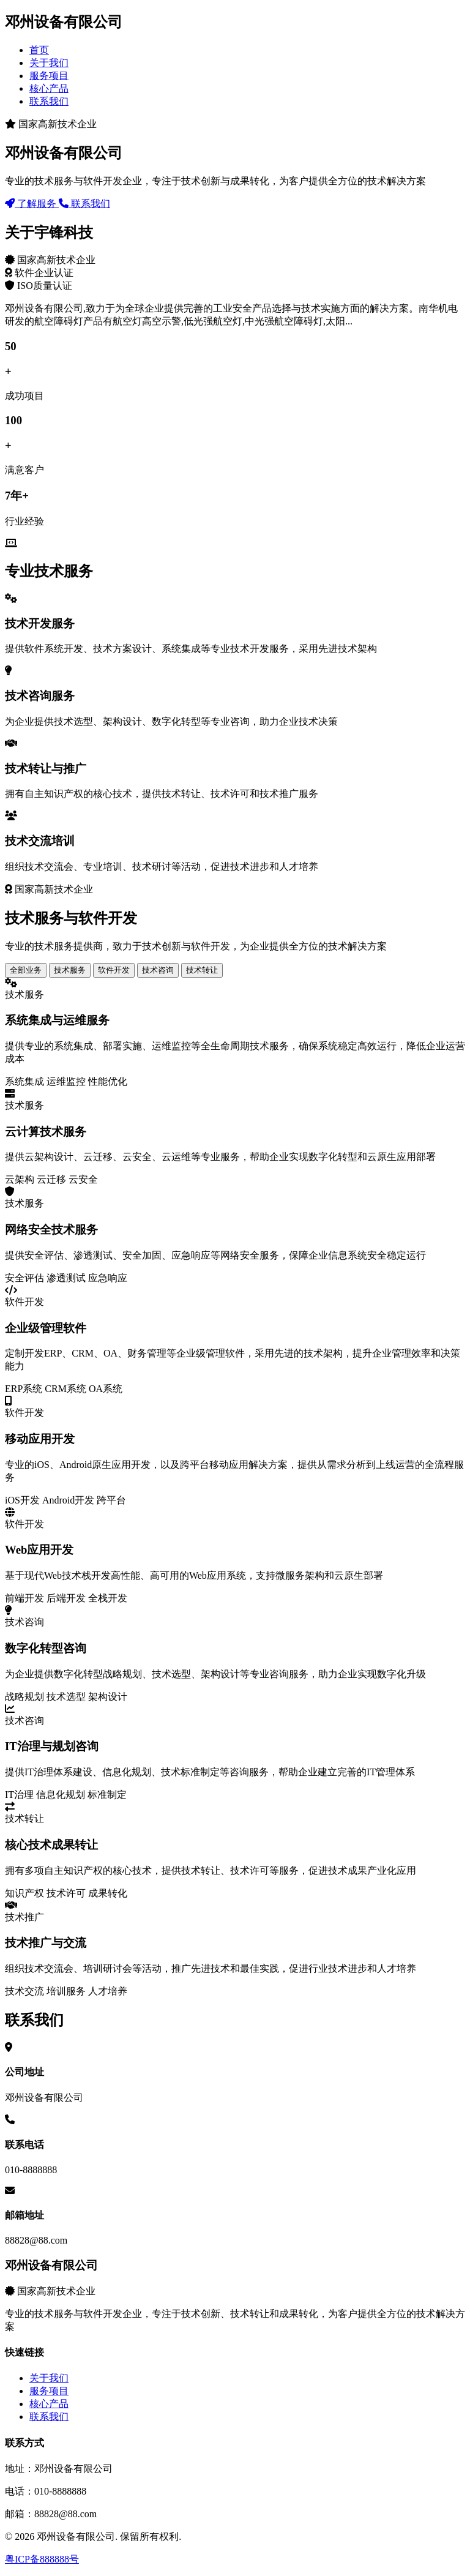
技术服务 (70, 970)
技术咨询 (158, 970)
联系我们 (49, 101)
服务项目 (49, 75)
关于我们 (49, 63)
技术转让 (202, 970)
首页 (39, 50)
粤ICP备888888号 (42, 2559)
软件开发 (114, 970)
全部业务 (26, 970)
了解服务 (32, 203)
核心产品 (49, 88)
